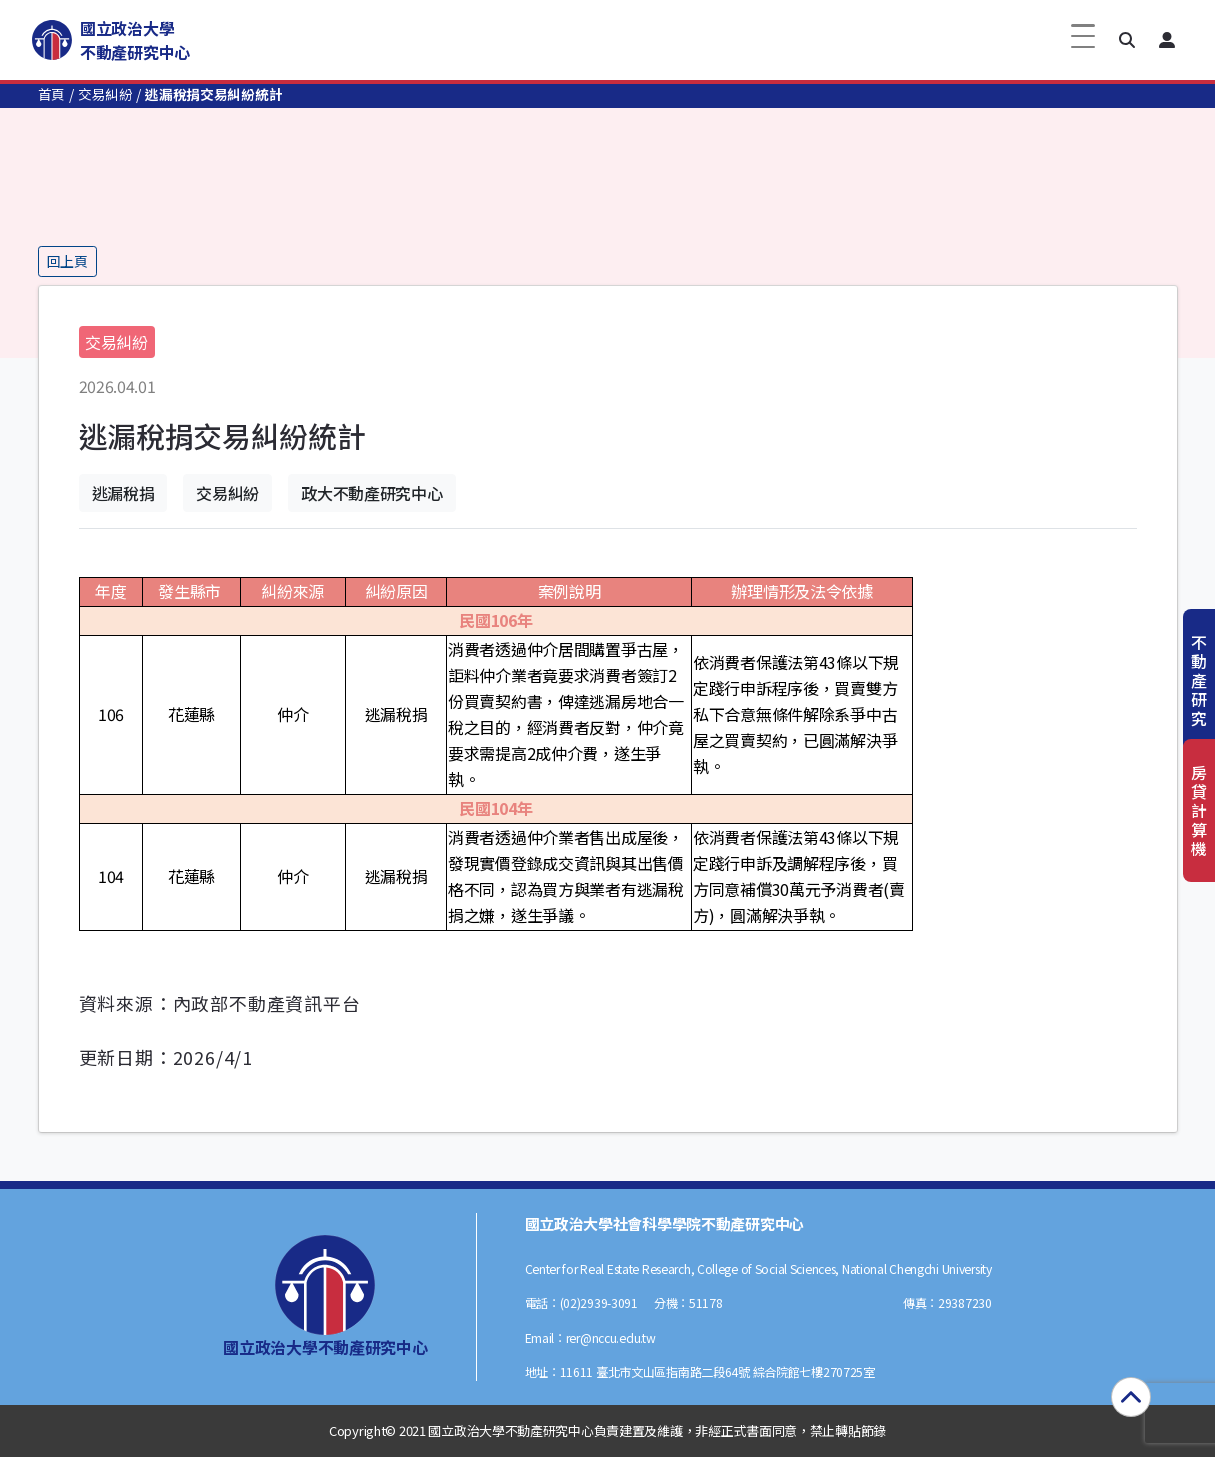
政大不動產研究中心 (371, 493)
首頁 (51, 94)
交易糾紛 (105, 94)
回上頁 (67, 261)
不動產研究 (1199, 680)
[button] (1127, 40)
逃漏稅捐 (123, 493)
